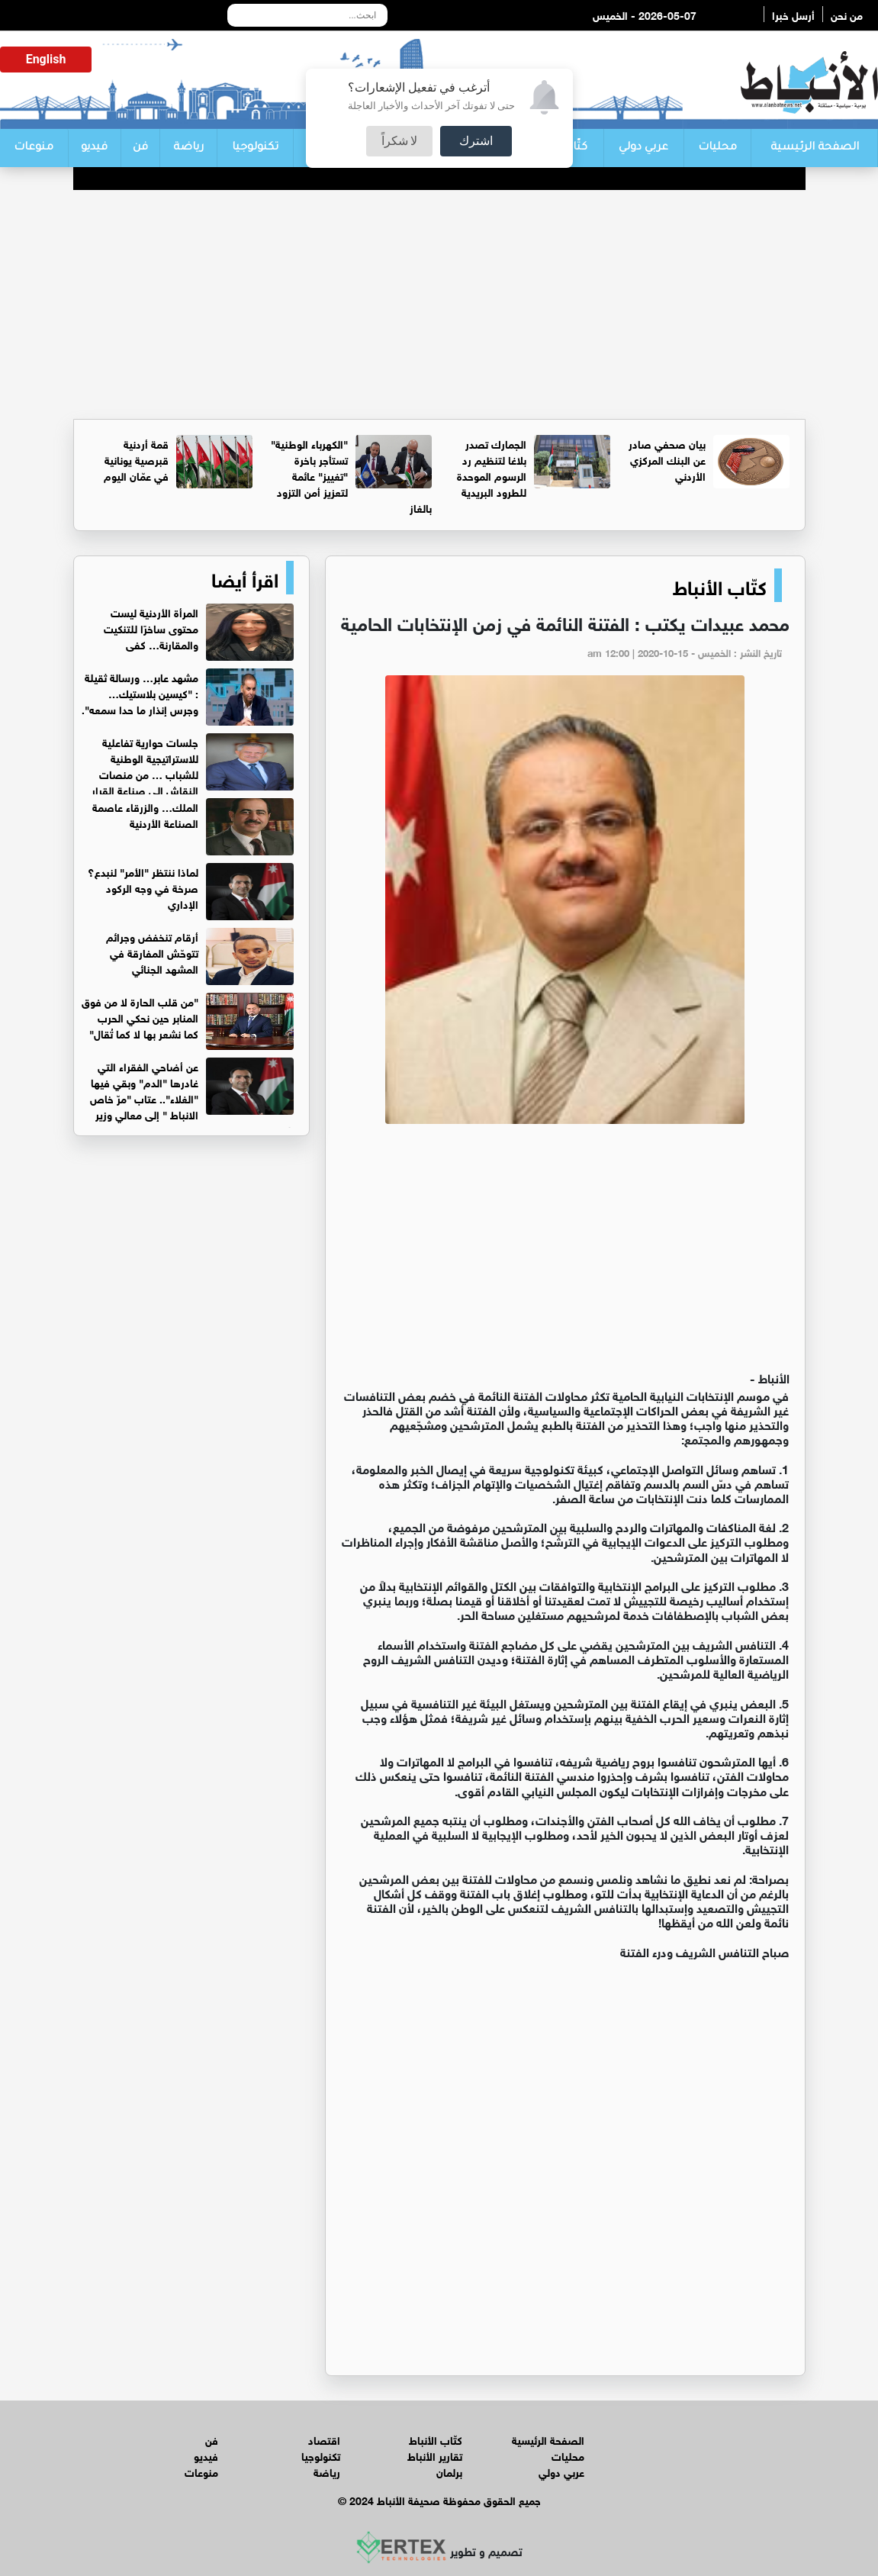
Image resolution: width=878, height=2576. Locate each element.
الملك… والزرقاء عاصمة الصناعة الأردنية (145, 814)
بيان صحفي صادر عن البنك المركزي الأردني (667, 459)
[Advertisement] (439, 304)
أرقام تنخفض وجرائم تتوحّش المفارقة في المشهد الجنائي (152, 951)
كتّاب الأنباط (720, 585)
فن (140, 148)
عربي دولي (643, 148)
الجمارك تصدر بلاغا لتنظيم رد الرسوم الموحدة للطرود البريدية (491, 467)
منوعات (33, 148)
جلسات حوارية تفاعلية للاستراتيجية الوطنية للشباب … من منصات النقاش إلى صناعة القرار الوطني (193, 773)
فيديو (94, 148)
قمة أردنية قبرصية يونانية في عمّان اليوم (136, 459)
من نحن (847, 14)
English (46, 59)
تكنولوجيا (255, 148)
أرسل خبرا (793, 14)
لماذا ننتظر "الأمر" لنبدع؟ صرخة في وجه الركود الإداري (143, 887)
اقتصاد (324, 2439)
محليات (717, 148)
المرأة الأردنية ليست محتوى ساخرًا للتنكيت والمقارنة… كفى (151, 627)
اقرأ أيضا (244, 577)
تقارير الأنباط (434, 2455)
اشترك (476, 141)
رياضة (188, 148)
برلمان (449, 2471)
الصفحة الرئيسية (814, 148)
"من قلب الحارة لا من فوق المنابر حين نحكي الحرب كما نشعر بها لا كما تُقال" (140, 1016)
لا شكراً (399, 141)
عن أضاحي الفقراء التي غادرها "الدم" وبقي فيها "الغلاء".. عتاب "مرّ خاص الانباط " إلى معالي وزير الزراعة (192, 1097)
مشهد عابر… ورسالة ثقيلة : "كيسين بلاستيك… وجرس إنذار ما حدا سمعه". (140, 692)
